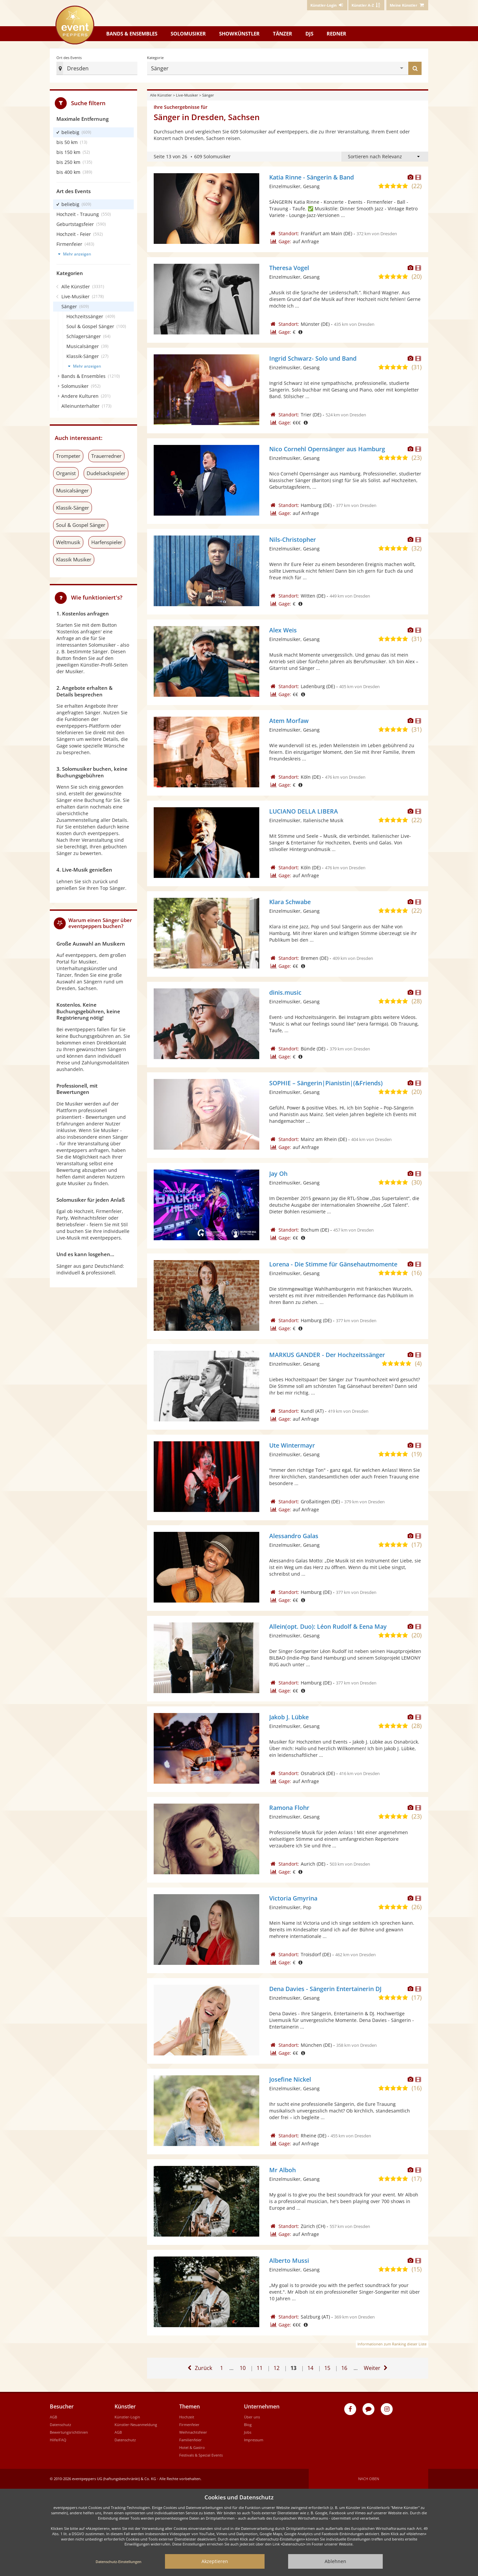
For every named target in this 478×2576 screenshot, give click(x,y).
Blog (248, 2424)
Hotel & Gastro (192, 2447)
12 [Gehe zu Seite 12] (276, 2365)
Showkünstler (239, 33)
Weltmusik (68, 542)
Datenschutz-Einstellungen (118, 2561)
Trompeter (68, 456)
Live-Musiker (187, 95)
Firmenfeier (189, 2424)
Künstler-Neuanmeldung (136, 2424)
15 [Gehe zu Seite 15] (327, 2365)
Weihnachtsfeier (193, 2432)
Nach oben (368, 2478)
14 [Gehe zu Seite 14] (310, 2365)
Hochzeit (186, 2416)
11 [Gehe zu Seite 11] (260, 2365)
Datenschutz (60, 2424)
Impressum (253, 2439)
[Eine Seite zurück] (198, 2368)
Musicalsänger (72, 490)
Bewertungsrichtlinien (69, 2432)
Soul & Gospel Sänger (80, 525)
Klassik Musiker (73, 559)
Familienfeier (190, 2439)
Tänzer (282, 33)
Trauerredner (106, 456)
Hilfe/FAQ (58, 2439)
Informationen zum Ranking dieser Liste (392, 2343)
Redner (336, 33)
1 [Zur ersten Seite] (221, 2368)
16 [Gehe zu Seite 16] (344, 2365)
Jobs (247, 2432)
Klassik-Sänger (72, 507)
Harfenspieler (106, 542)
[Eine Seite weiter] (376, 2368)
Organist (66, 473)
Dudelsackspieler (106, 473)
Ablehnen (335, 2561)
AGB (53, 2416)
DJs (309, 33)
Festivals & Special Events (201, 2455)
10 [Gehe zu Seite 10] (243, 2365)
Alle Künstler (161, 95)
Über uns (252, 2416)
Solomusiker (188, 33)
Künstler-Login (127, 2416)
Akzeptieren (214, 2561)
